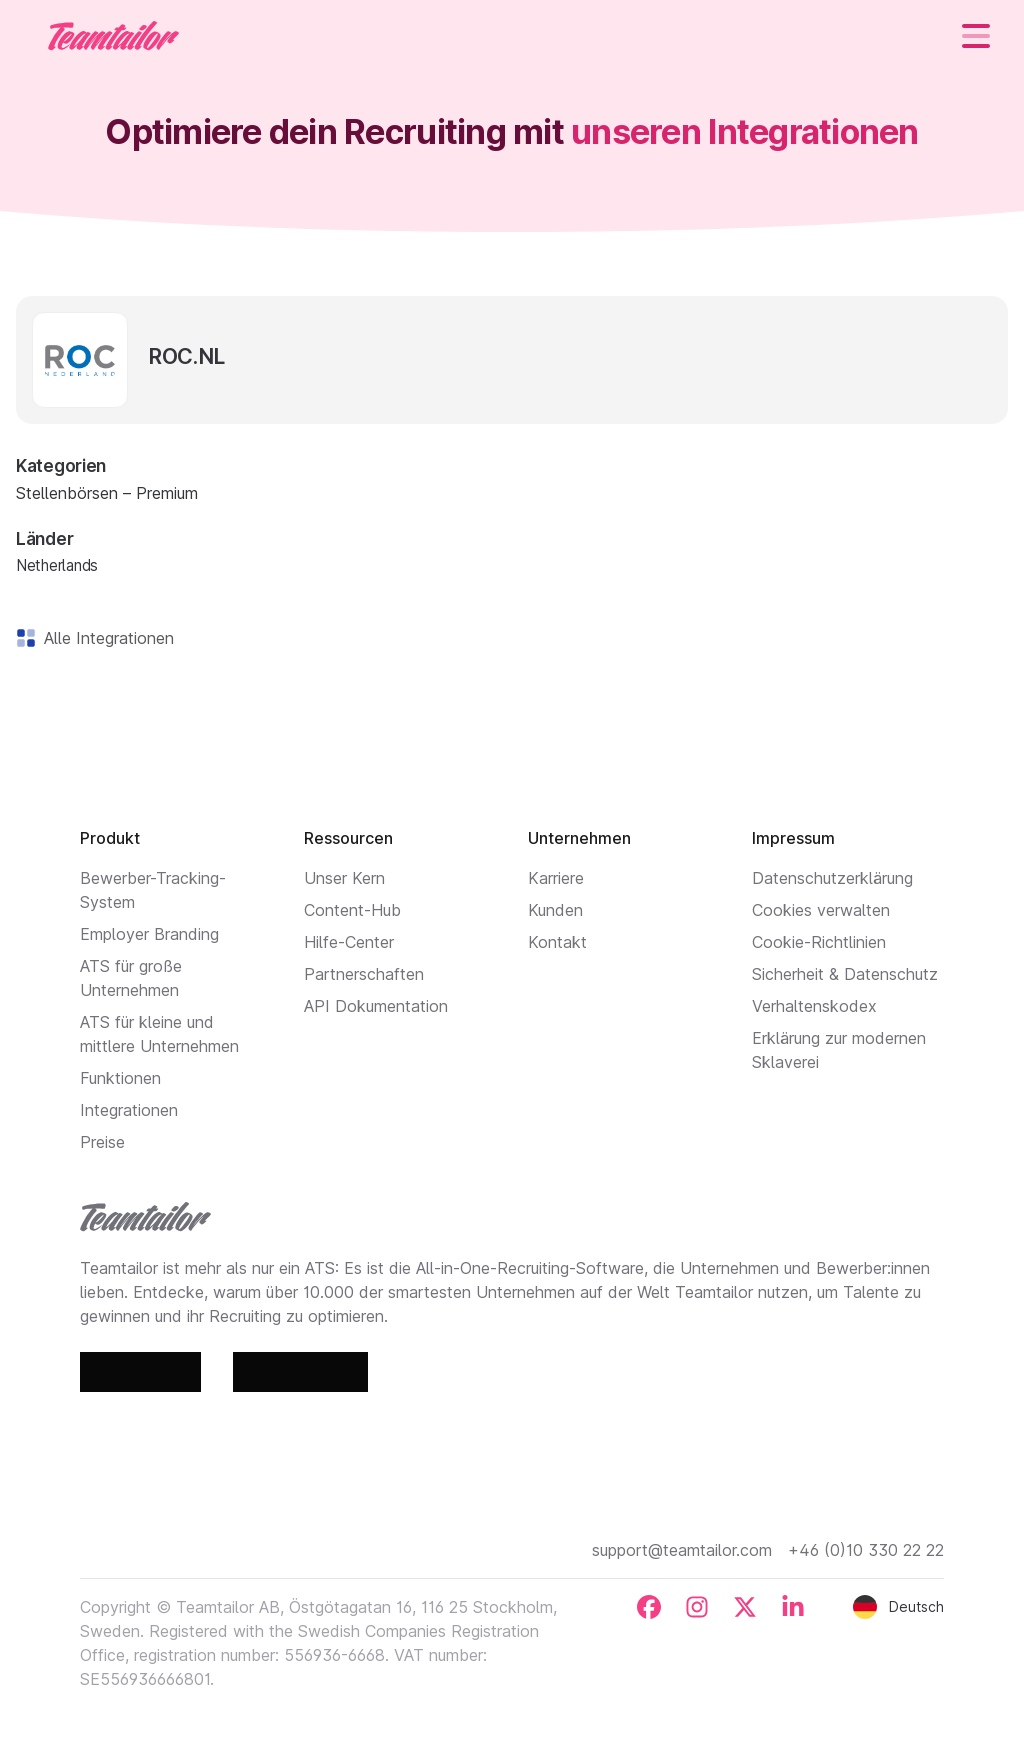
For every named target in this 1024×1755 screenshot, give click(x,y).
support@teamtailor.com (682, 1550)
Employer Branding (149, 934)
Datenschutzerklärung (832, 878)
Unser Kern (344, 878)
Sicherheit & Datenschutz (845, 974)
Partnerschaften (364, 974)
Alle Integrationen (105, 638)
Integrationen (129, 1110)
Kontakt (557, 942)
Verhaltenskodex (814, 1006)
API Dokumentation (376, 1006)
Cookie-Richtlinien (819, 942)
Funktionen (120, 1078)
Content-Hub (352, 910)
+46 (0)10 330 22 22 (866, 1550)
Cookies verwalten (821, 910)
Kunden (555, 910)
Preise (102, 1142)
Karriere (556, 878)
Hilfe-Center (349, 942)
